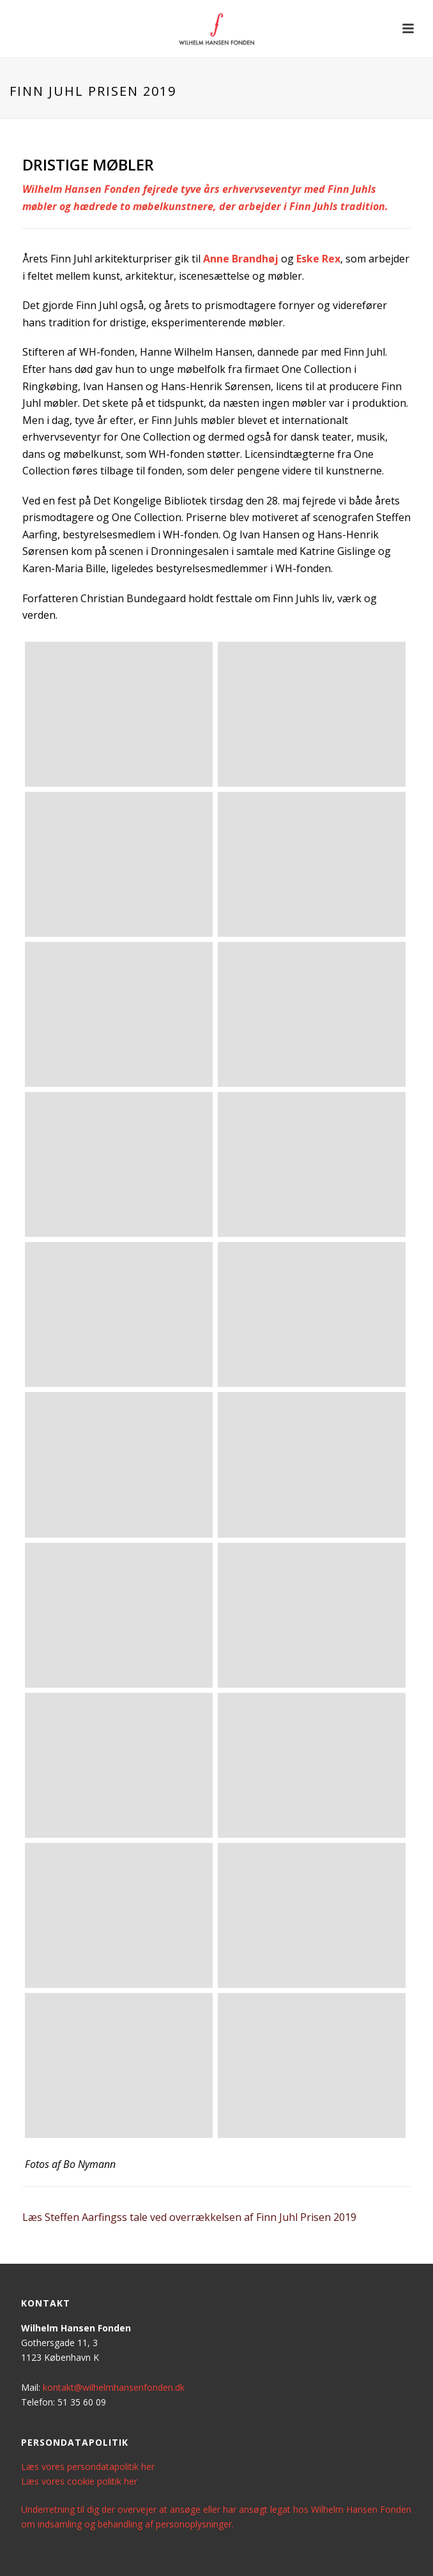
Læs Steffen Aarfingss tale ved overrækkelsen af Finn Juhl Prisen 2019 (189, 2217)
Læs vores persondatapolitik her (88, 2466)
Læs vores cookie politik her (79, 2481)
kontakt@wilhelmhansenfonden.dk (114, 2387)
